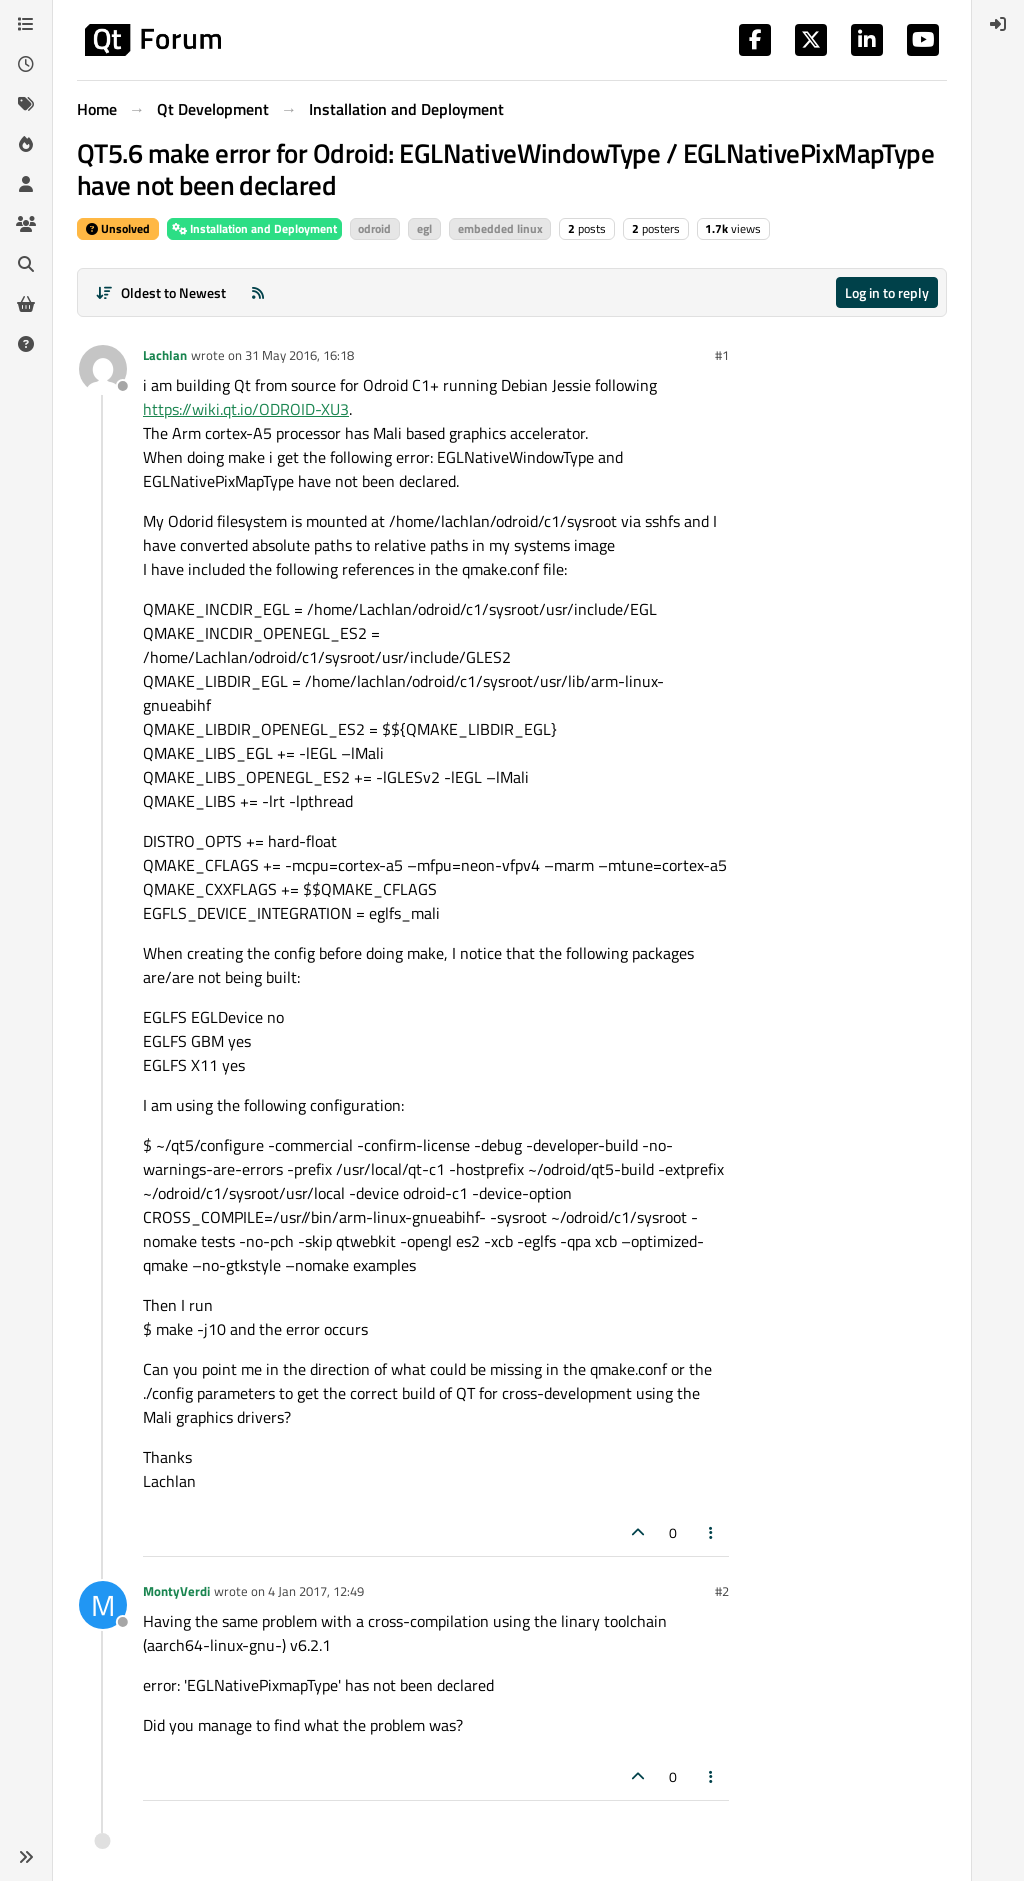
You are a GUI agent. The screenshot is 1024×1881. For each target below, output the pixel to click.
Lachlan (165, 355)
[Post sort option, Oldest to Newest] (160, 292)
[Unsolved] (26, 344)
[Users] (26, 184)
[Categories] (26, 24)
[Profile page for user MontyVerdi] (103, 1605)
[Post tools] (712, 1532)
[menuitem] (998, 24)
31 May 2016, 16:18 (299, 355)
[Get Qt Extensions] (26, 304)
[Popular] (26, 144)
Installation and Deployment (254, 228)
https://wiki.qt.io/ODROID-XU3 (246, 409)
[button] (26, 1857)
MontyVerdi (176, 1591)
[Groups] (26, 224)
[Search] (26, 264)
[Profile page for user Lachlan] (103, 369)
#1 (722, 355)
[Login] (998, 24)
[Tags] (26, 104)
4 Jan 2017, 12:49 (316, 1591)
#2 (722, 1591)
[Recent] (26, 64)
